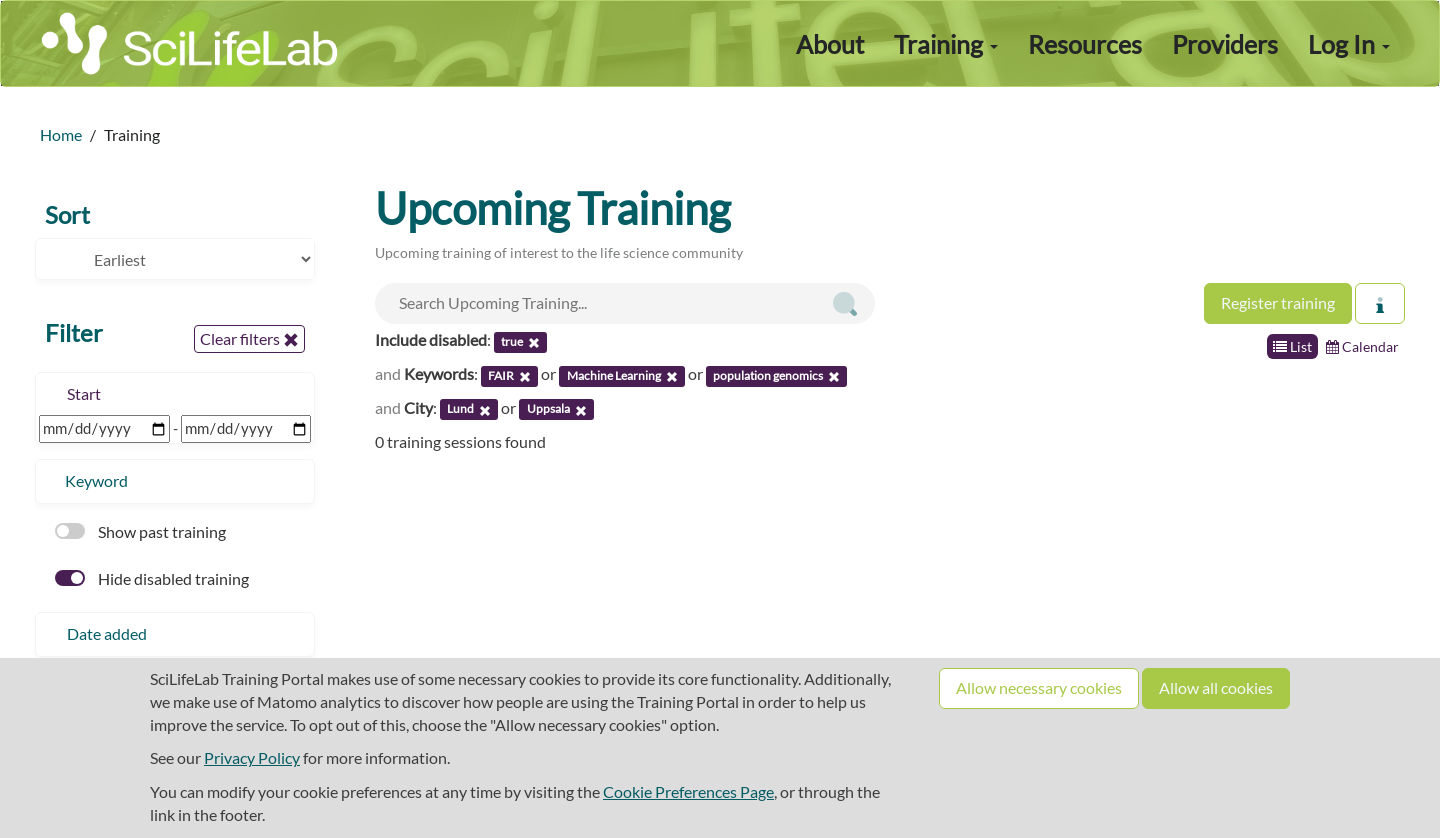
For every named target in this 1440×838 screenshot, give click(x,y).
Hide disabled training (152, 578)
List (1292, 346)
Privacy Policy (252, 757)
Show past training (140, 531)
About (830, 44)
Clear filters (249, 339)
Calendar (1362, 346)
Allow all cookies (1216, 687)
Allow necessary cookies (1039, 687)
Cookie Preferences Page (688, 791)
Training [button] (946, 44)
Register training (1278, 302)
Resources (1085, 44)
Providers (1225, 44)
